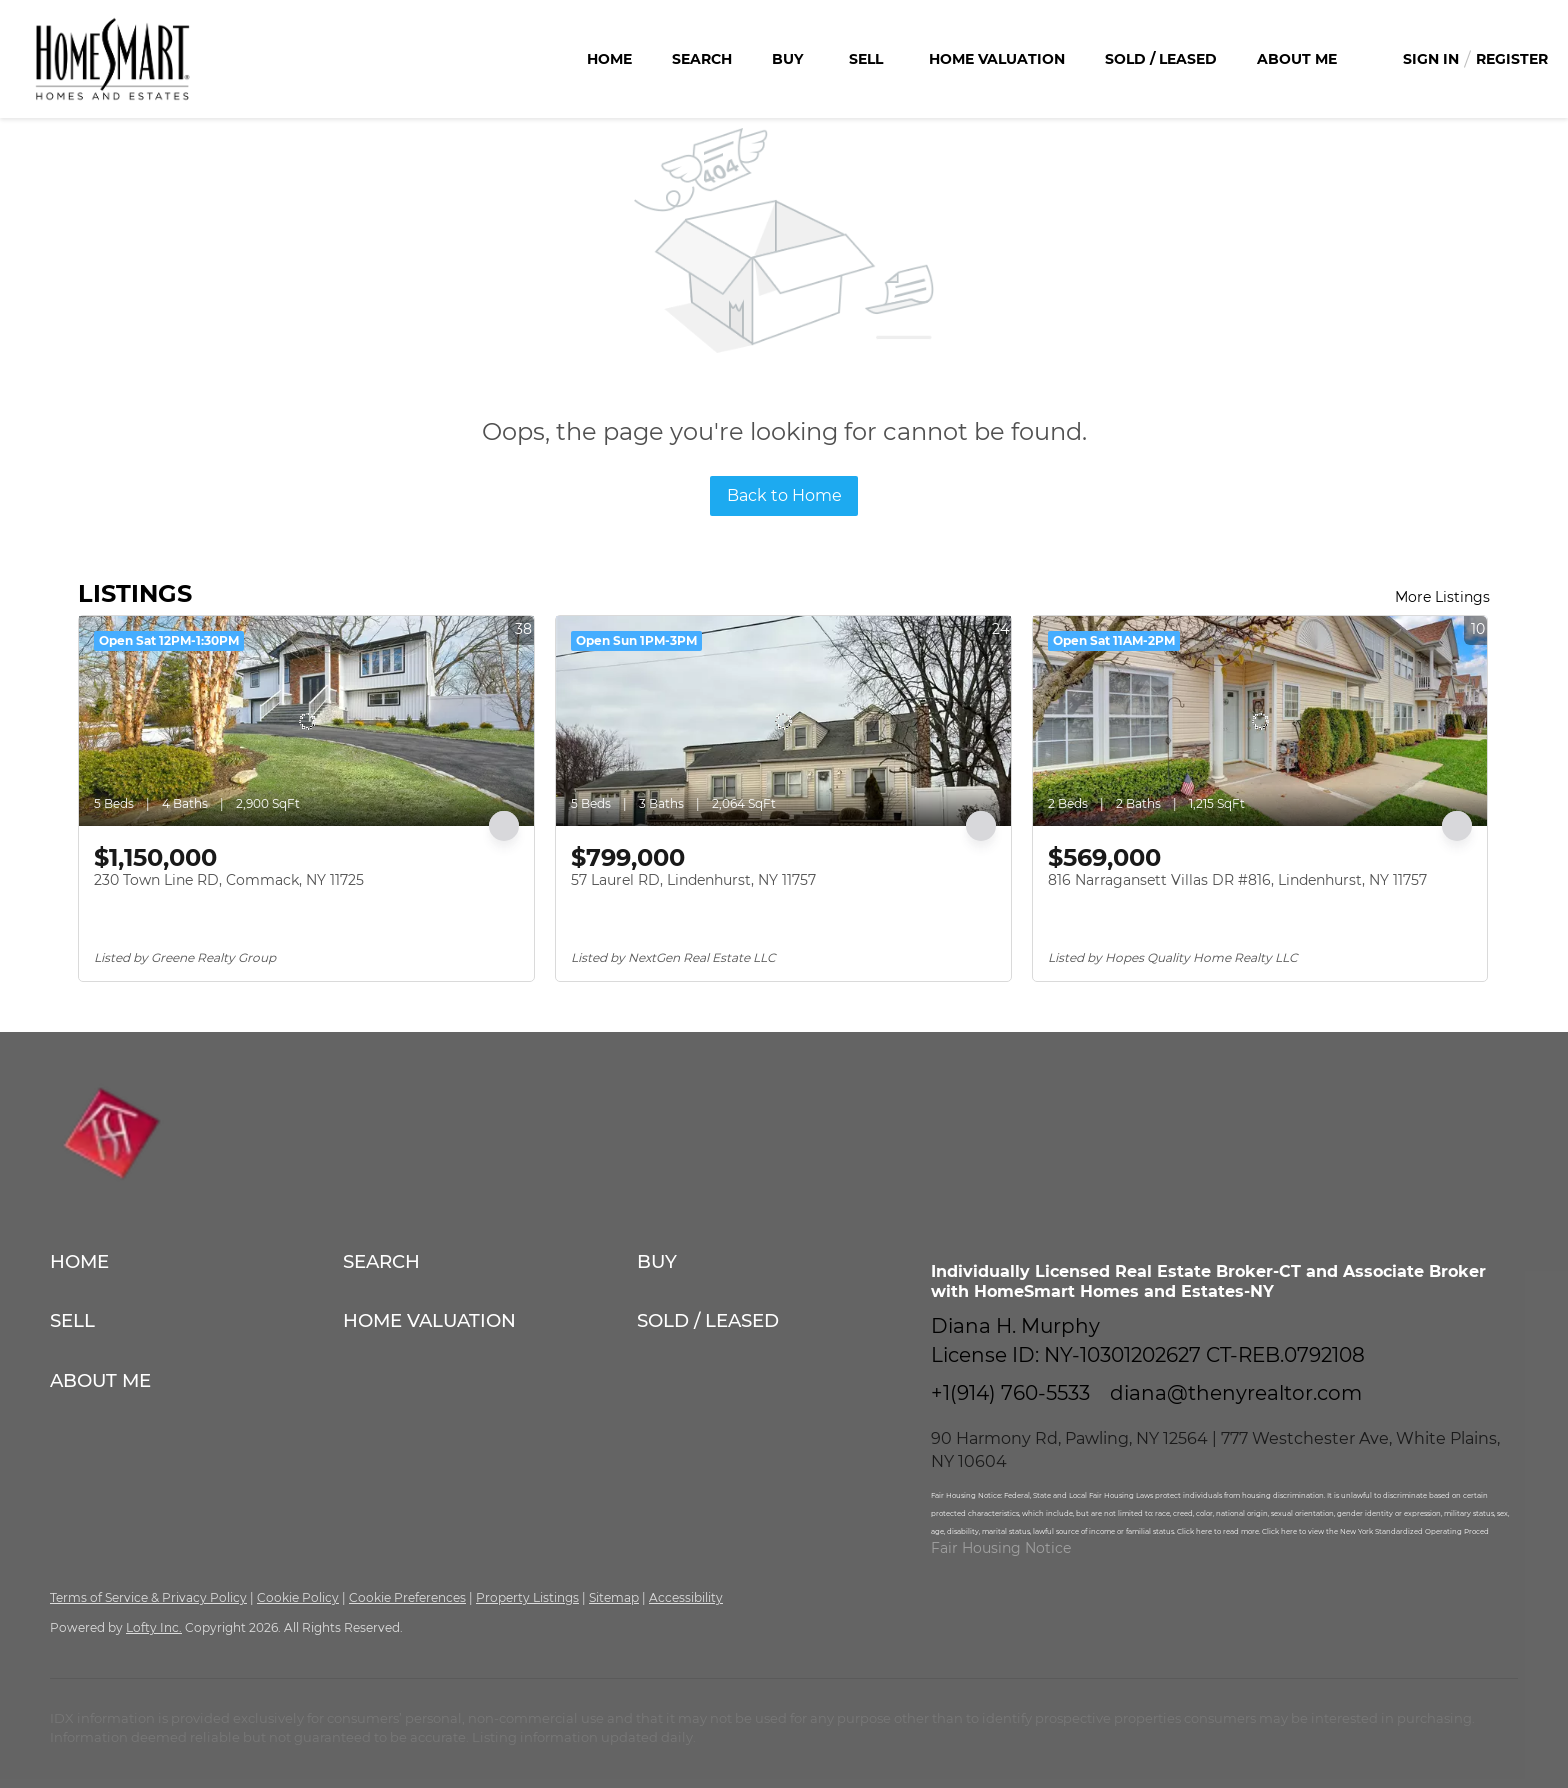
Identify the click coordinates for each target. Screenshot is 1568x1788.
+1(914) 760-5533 (1010, 1393)
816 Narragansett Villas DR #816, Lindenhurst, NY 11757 (1237, 880)
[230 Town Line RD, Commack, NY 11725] (306, 721)
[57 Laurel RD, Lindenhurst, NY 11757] (783, 721)
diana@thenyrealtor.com (1236, 1393)
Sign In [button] (1431, 59)
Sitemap (614, 1597)
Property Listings (527, 1597)
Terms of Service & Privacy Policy (148, 1597)
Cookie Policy (298, 1597)
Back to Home (784, 495)
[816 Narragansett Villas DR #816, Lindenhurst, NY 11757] (1260, 721)
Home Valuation (997, 59)
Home (609, 59)
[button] (196, 1261)
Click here (1195, 1531)
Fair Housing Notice (1001, 1548)
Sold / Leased (1161, 59)
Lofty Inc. (154, 1627)
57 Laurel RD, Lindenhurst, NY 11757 (693, 880)
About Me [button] (1297, 59)
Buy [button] (787, 59)
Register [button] (1512, 59)
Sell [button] (866, 59)
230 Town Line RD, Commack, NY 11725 (229, 880)
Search (702, 59)
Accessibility (686, 1597)
